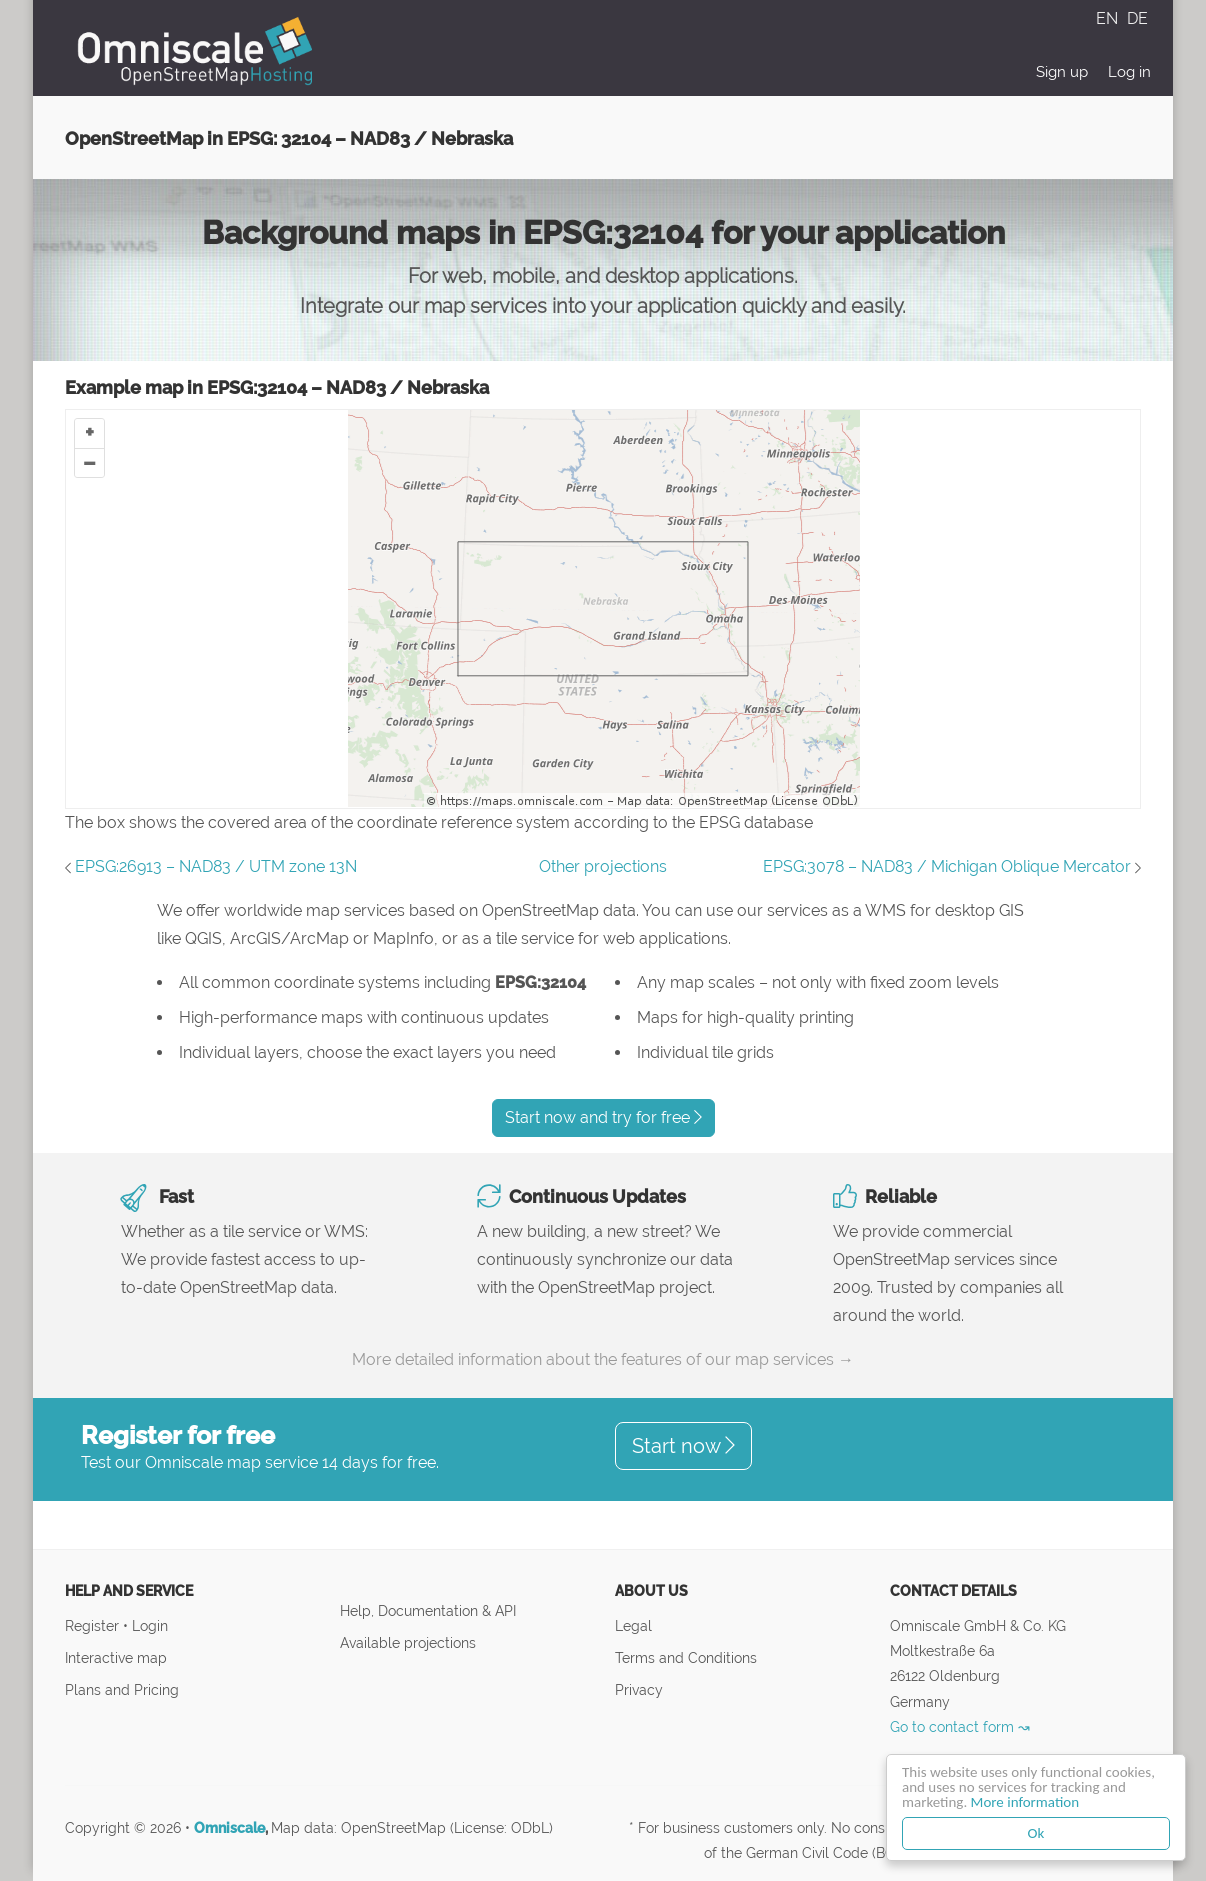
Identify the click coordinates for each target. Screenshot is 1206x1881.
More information (1025, 1802)
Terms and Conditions (686, 1657)
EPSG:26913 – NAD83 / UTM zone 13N (216, 866)
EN (1109, 18)
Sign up (1062, 72)
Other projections (603, 866)
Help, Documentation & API (428, 1610)
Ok (1036, 1833)
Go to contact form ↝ (960, 1726)
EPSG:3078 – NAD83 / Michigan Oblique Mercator (947, 866)
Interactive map (116, 1657)
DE (1137, 18)
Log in (1129, 72)
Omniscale (229, 1828)
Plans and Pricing (122, 1689)
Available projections (408, 1642)
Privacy (639, 1689)
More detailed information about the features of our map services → (603, 1359)
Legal (633, 1625)
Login (150, 1625)
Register (94, 1625)
